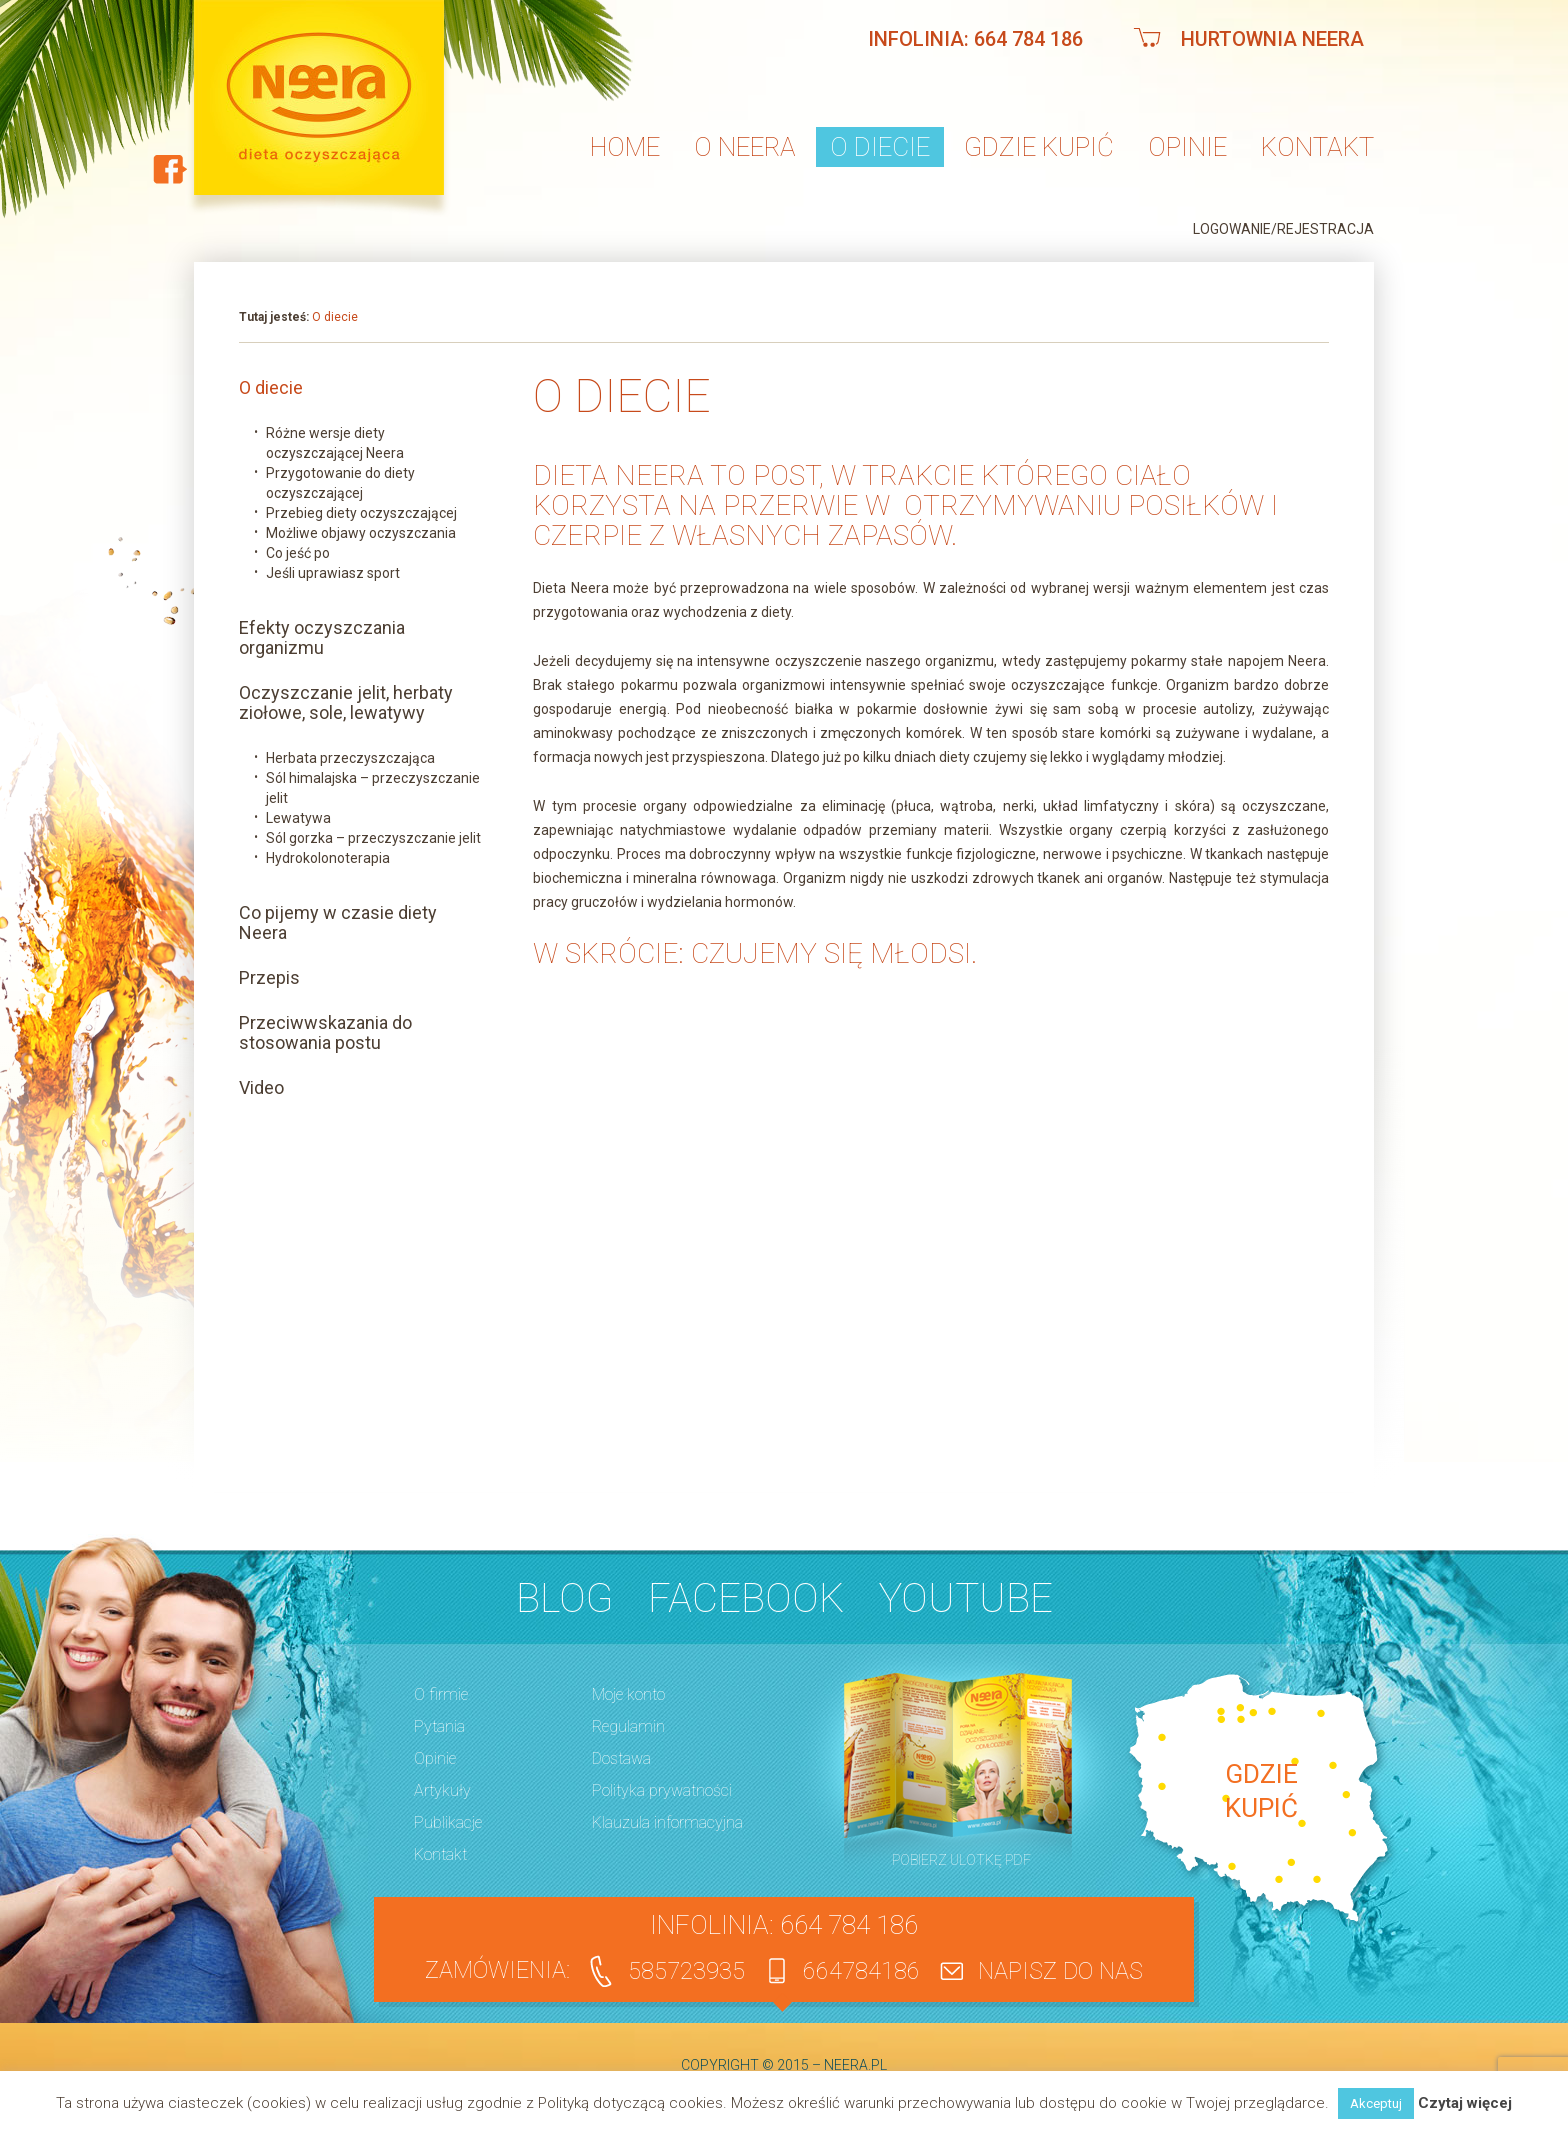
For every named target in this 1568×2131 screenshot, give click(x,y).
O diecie (880, 147)
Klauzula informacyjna (667, 1822)
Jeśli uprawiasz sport (333, 573)
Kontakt (1317, 147)
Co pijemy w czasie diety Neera (338, 923)
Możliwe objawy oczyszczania (361, 533)
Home (625, 147)
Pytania (439, 1726)
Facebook (746, 1598)
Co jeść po (298, 553)
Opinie (1187, 147)
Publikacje (448, 1822)
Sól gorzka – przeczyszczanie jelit (373, 838)
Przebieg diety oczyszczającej (361, 513)
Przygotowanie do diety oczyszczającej (340, 483)
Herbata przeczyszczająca (350, 758)
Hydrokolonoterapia (328, 858)
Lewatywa (298, 818)
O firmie (441, 1694)
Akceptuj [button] (1376, 2103)
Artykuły (442, 1790)
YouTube (966, 1598)
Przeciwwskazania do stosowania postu (325, 1033)
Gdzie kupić (1039, 147)
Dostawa (621, 1758)
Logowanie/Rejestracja (1283, 229)
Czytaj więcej (1465, 2103)
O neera (745, 147)
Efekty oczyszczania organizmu (322, 638)
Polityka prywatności (662, 1790)
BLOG (564, 1598)
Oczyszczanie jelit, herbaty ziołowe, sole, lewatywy (346, 703)
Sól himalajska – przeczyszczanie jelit (373, 788)
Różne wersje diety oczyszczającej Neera (335, 443)
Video (261, 1088)
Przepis (269, 978)
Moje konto (628, 1694)
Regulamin (628, 1726)
